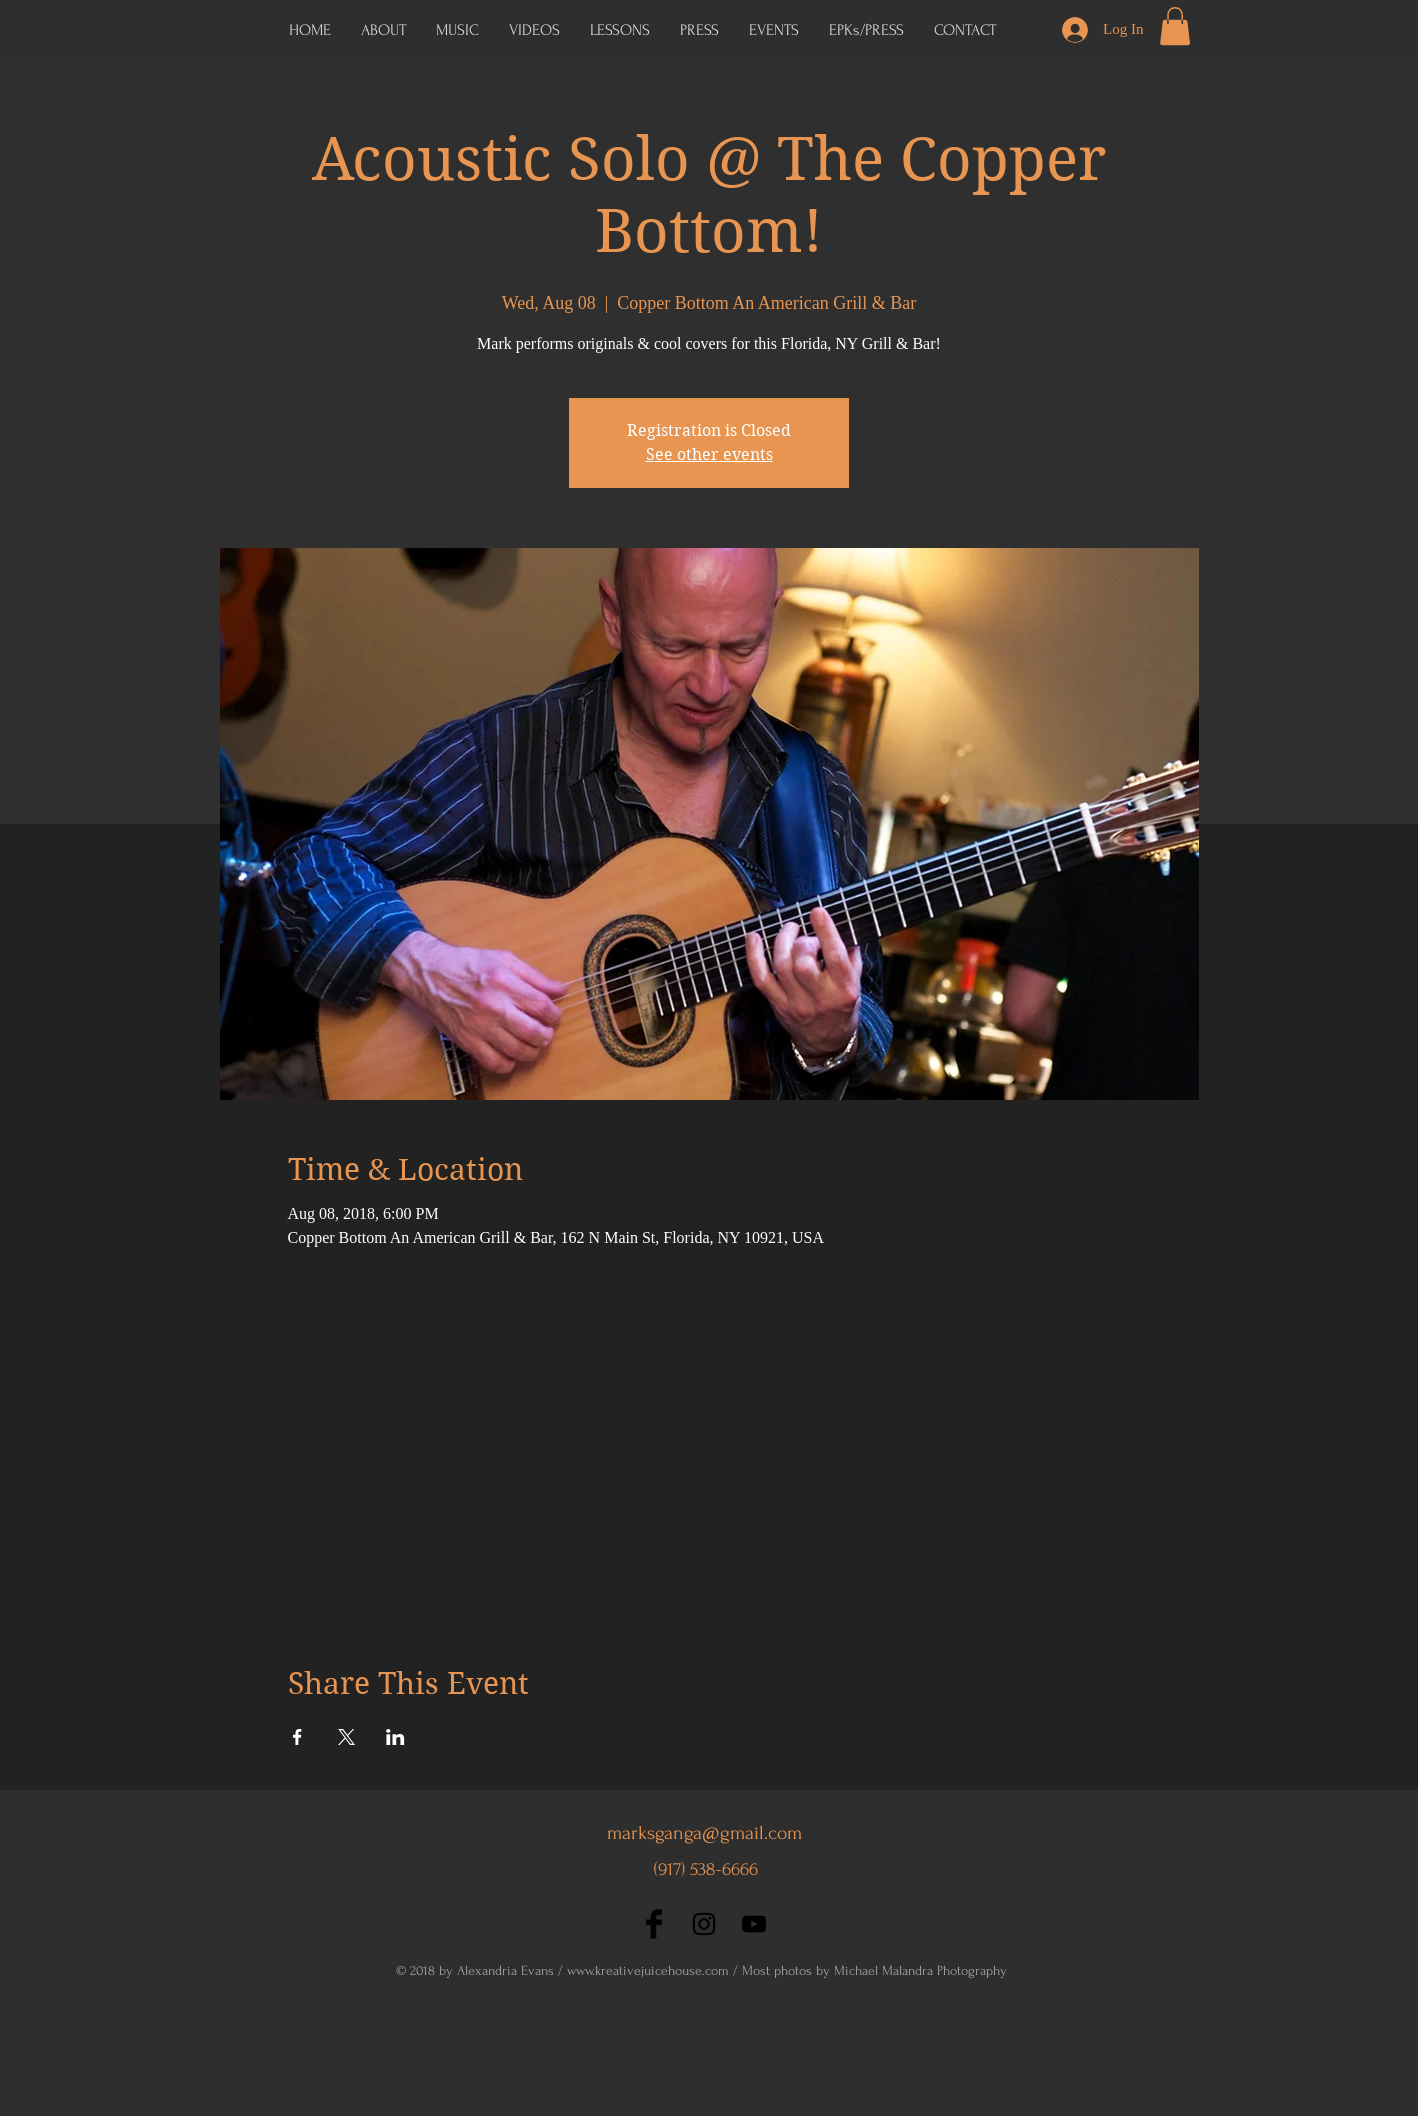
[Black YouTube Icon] (754, 1924)
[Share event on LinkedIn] (395, 1737)
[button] (866, 30)
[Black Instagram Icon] (704, 1924)
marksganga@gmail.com (704, 1833)
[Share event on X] (346, 1737)
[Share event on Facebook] (297, 1737)
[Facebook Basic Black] (654, 1924)
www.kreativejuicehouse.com (648, 1970)
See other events (709, 454)
